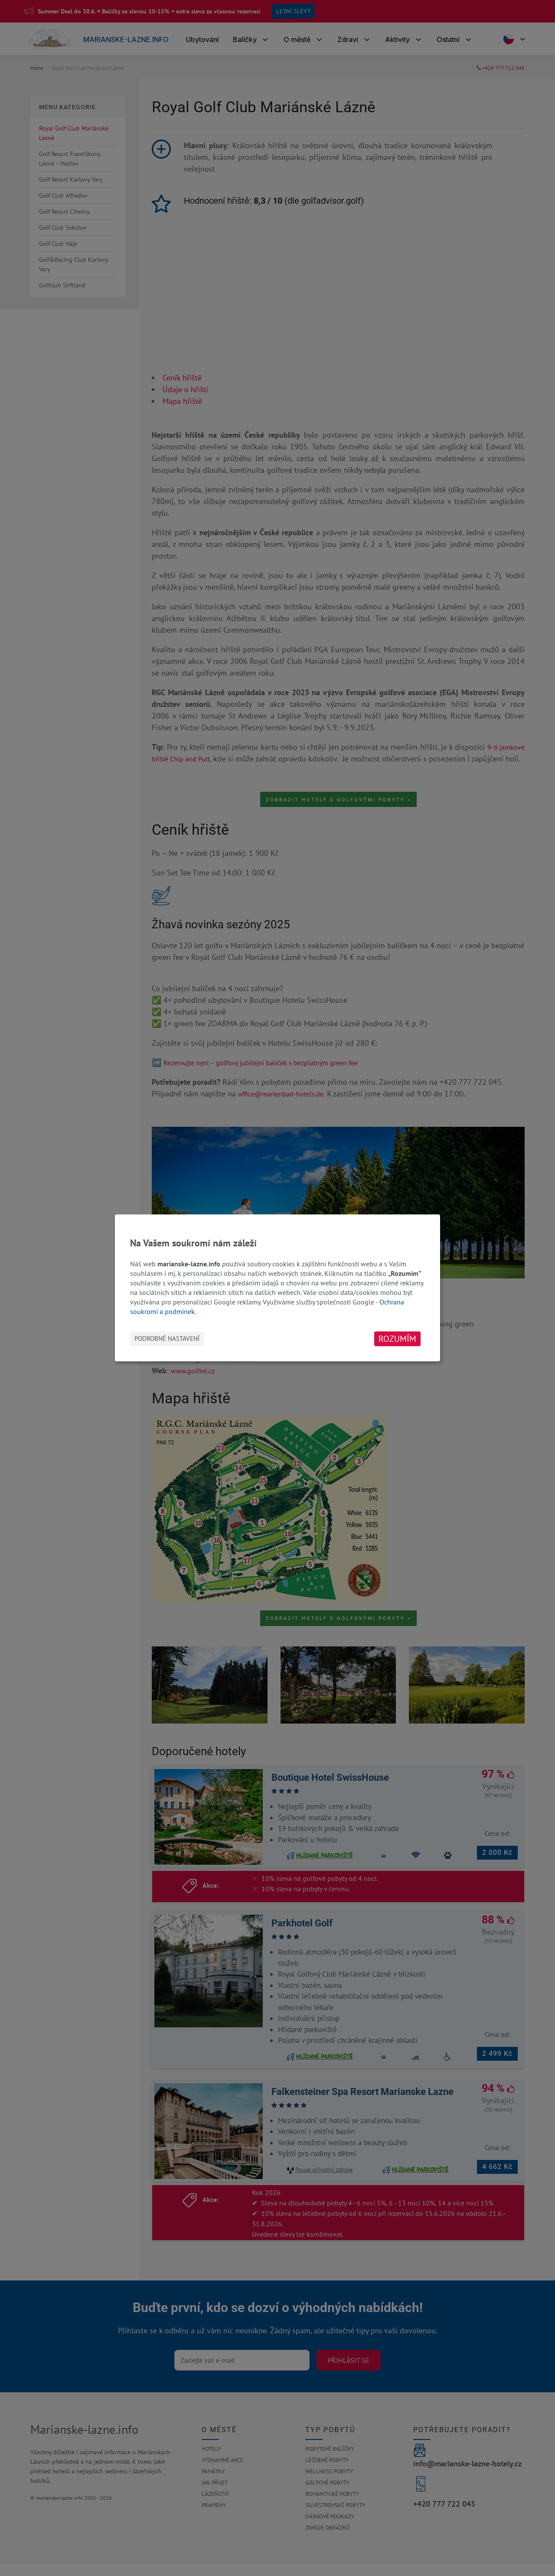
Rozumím (397, 1339)
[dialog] (277, 1287)
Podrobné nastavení (166, 1339)
